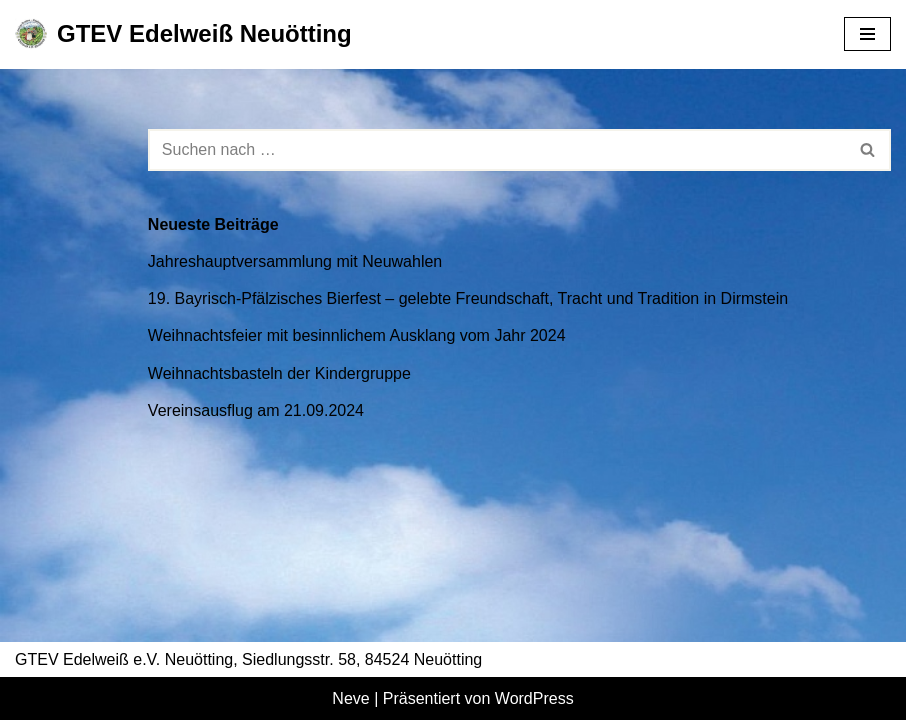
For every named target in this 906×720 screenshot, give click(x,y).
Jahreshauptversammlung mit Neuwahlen (295, 261)
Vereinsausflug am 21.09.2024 (256, 410)
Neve (350, 698)
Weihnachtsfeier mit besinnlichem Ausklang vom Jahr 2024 (357, 335)
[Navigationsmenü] (867, 34)
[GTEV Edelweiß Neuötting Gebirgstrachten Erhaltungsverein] (183, 34)
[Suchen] (497, 150)
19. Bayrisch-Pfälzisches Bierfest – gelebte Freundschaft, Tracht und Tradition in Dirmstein (468, 298)
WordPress (534, 698)
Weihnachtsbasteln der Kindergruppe (279, 373)
